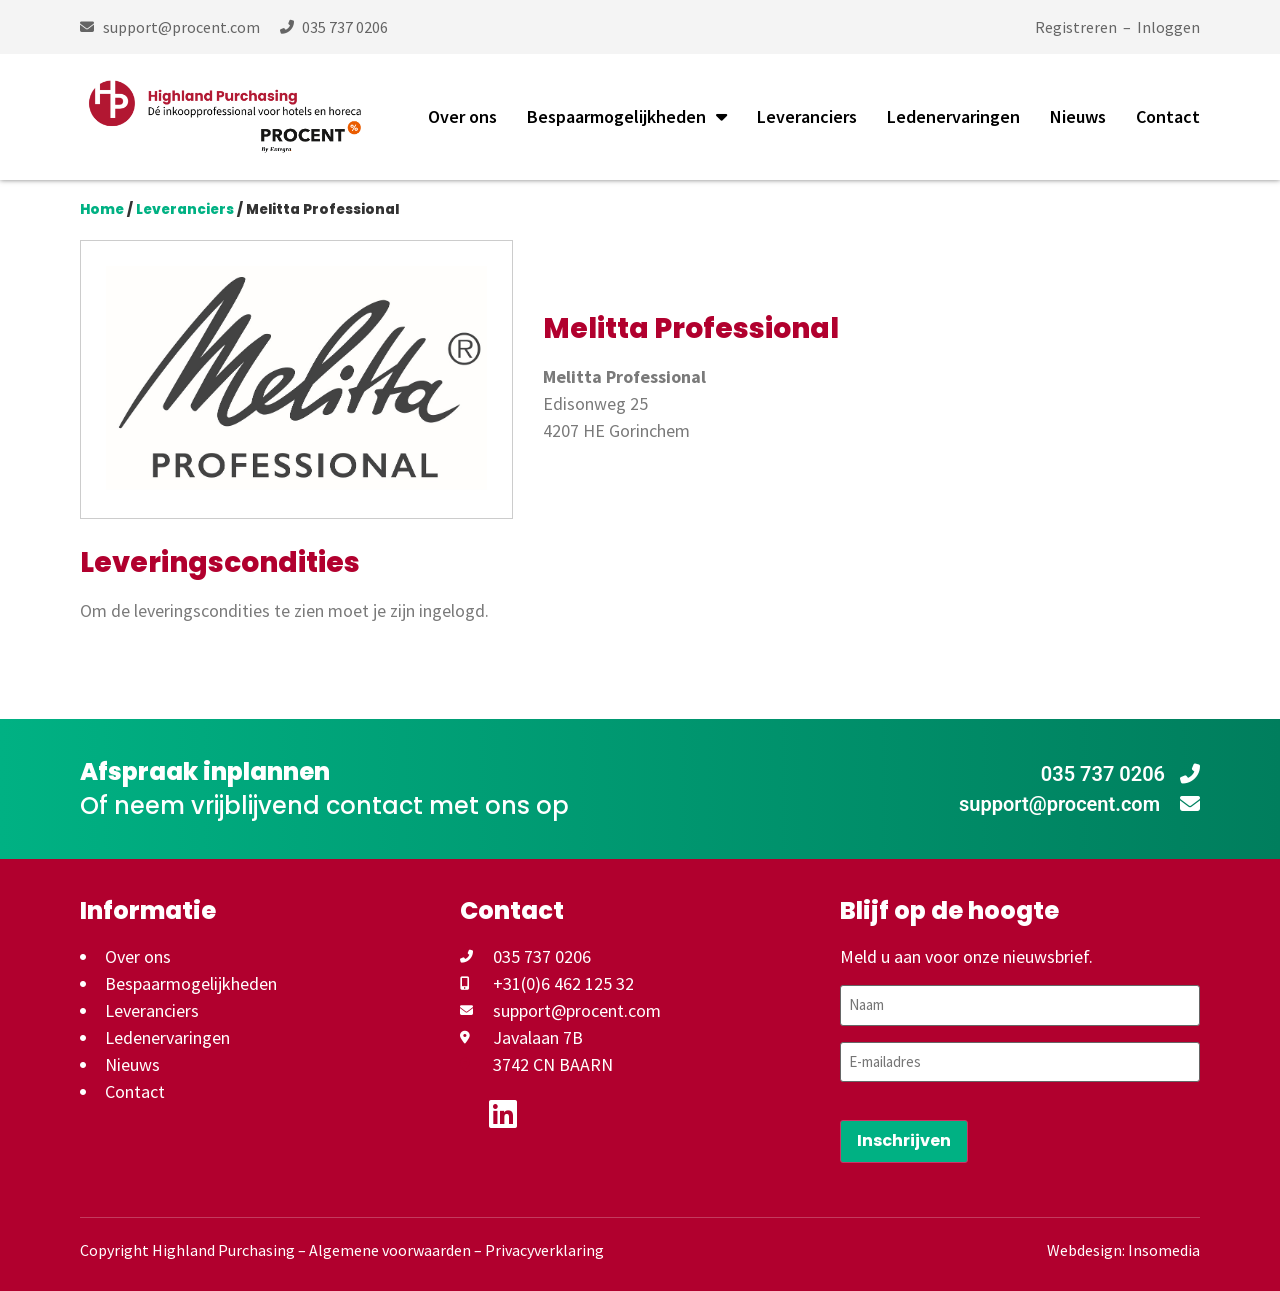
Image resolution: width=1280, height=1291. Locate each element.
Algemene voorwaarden (390, 1249)
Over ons (462, 116)
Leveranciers (807, 116)
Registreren (1076, 27)
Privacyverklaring (544, 1249)
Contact (1168, 116)
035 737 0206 (1120, 774)
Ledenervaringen (953, 116)
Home (102, 209)
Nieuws (1078, 116)
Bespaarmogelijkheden (627, 117)
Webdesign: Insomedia (1123, 1249)
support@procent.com (1079, 804)
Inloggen (1168, 27)
